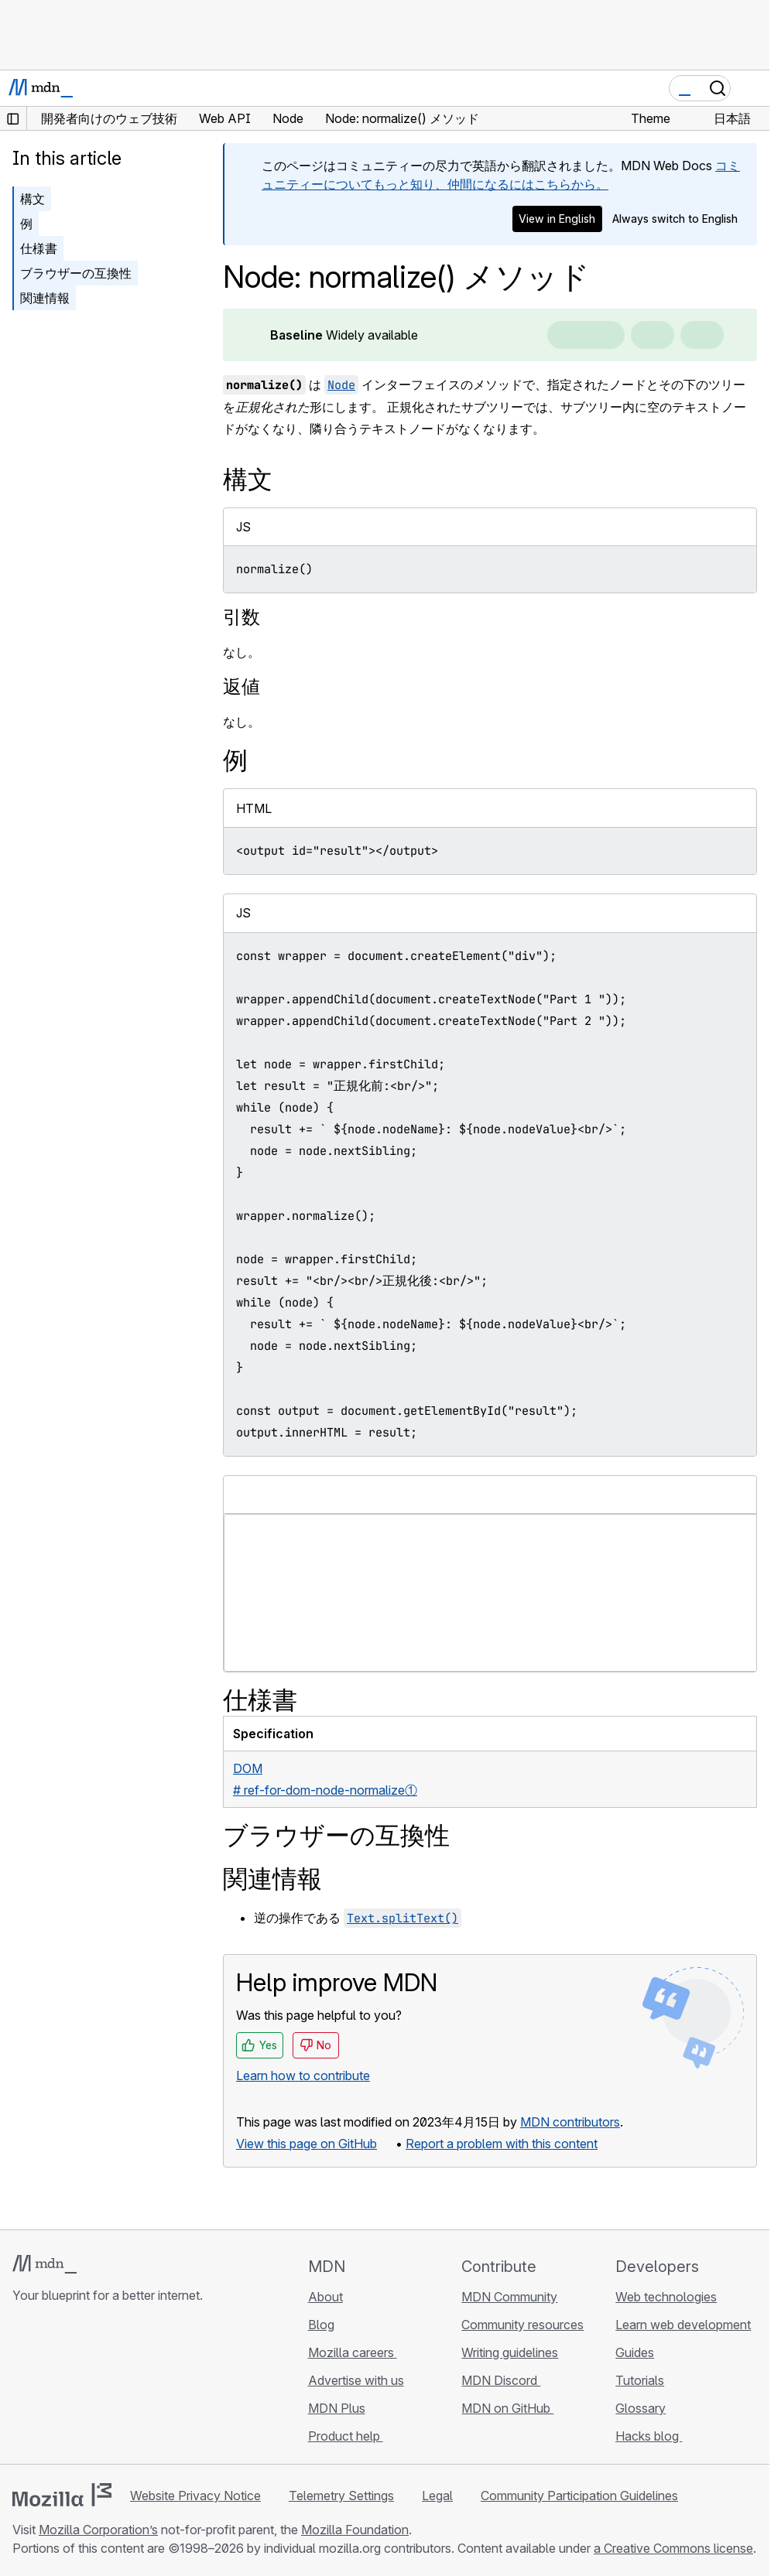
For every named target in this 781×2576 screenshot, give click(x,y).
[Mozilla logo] (61, 2494)
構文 (32, 199)
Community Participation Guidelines (579, 2495)
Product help (345, 2436)
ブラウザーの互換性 (76, 273)
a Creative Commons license (673, 2548)
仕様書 (38, 248)
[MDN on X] (77, 2387)
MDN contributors (570, 2122)
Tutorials (639, 2380)
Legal (437, 2495)
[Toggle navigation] (751, 88)
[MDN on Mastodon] (105, 2387)
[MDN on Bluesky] (49, 2387)
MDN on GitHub (507, 2408)
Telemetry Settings (341, 2495)
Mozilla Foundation (355, 2529)
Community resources (522, 2324)
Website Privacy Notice (195, 2495)
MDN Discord (500, 2380)
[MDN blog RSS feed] (133, 2387)
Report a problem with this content (502, 2143)
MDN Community (509, 2296)
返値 (241, 686)
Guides (634, 2352)
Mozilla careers (352, 2352)
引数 (241, 617)
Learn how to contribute (303, 2075)
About (325, 2296)
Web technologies (666, 2296)
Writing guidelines (509, 2352)
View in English (557, 218)
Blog (321, 2324)
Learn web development (683, 2324)
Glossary (640, 2408)
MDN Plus (336, 2408)
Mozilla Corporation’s (98, 2529)
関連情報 (45, 298)
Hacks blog (648, 2436)
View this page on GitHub (306, 2143)
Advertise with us (356, 2380)
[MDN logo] (44, 2264)
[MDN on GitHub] (21, 2387)
